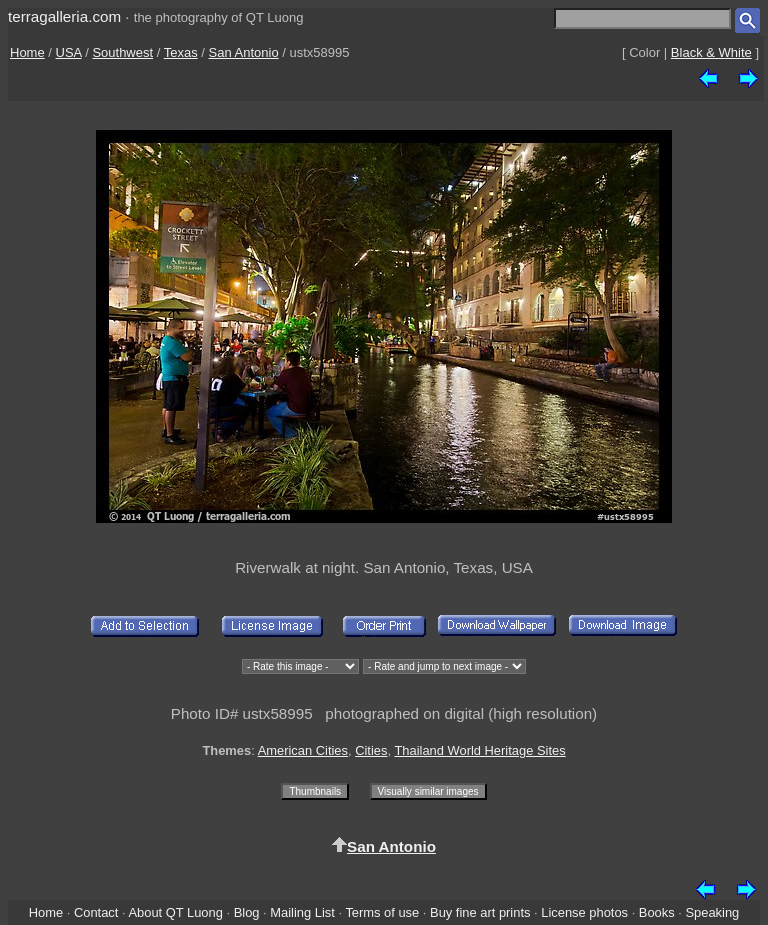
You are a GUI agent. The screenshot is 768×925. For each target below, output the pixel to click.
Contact (96, 912)
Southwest (122, 52)
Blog (247, 912)
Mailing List (302, 912)
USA (69, 52)
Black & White (711, 52)
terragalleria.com (64, 16)
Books (657, 912)
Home (27, 52)
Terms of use (382, 912)
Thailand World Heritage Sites (479, 750)
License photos (584, 912)
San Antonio (244, 52)
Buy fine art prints (480, 912)
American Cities (303, 750)
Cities (371, 750)
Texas (181, 52)
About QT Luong (175, 912)
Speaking (712, 912)
